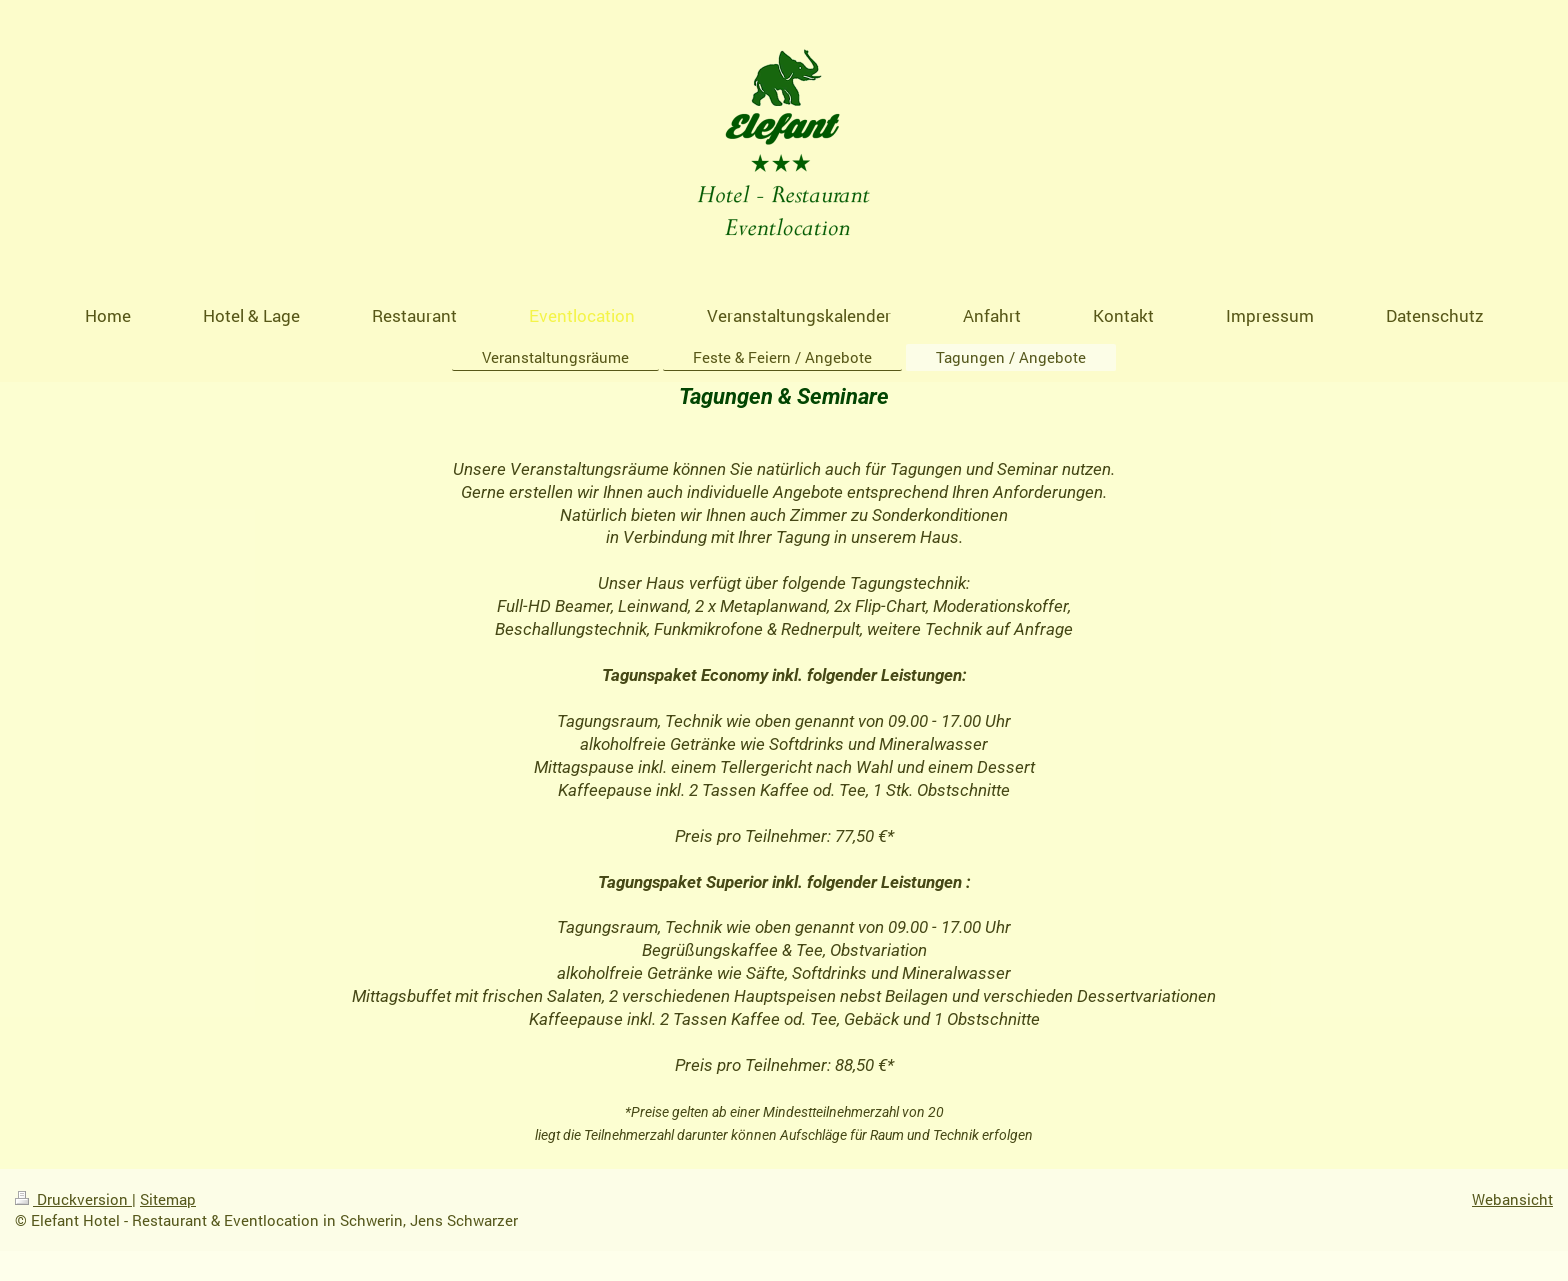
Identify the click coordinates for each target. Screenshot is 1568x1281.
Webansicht (1512, 1199)
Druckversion (73, 1199)
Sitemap (168, 1199)
